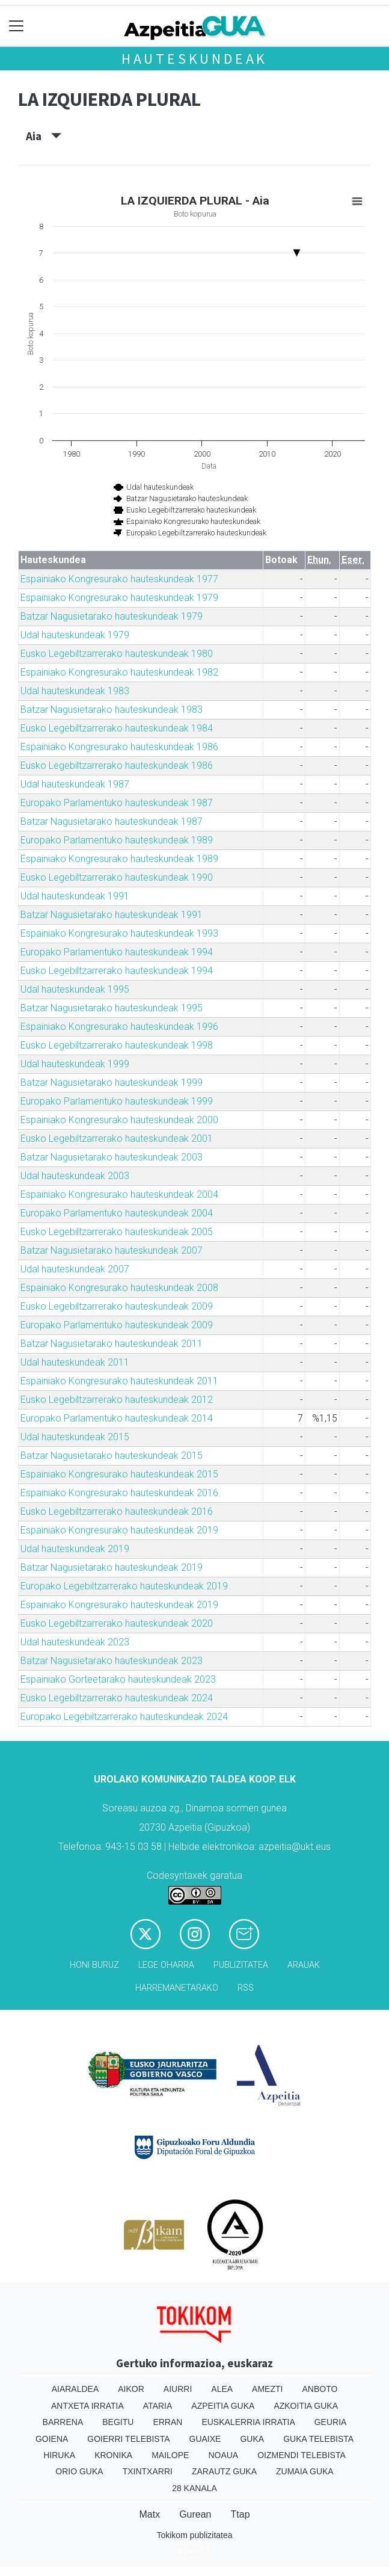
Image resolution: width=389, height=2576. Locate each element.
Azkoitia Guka (306, 2406)
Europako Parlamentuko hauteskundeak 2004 (116, 1213)
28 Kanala (194, 2488)
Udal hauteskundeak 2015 (74, 1437)
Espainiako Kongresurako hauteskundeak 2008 (119, 1287)
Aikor (131, 2389)
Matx (149, 2514)
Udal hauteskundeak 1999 (74, 1064)
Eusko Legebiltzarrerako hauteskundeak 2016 (116, 1511)
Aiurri (178, 2389)
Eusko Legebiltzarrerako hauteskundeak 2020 (116, 1623)
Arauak (303, 1965)
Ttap (240, 2514)
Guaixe (205, 2439)
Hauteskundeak (194, 58)
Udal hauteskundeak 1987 (74, 784)
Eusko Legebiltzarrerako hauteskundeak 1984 (116, 728)
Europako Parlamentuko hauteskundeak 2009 (116, 1325)
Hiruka (59, 2455)
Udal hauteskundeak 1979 (74, 635)
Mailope (170, 2455)
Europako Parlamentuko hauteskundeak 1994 (116, 952)
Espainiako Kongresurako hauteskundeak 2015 (119, 1474)
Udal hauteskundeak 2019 (74, 1549)
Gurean (195, 2514)
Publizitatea (240, 1965)
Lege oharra (166, 1965)
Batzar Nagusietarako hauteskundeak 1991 (111, 914)
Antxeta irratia (87, 2406)
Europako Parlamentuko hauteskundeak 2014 (116, 1418)
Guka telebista (318, 2439)
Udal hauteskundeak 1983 (74, 691)
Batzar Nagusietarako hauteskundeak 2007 (111, 1250)
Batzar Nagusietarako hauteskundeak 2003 (111, 1157)
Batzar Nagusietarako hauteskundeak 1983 (111, 709)
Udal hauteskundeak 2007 (74, 1269)
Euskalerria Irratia (248, 2422)
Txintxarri (148, 2471)
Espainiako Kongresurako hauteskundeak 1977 (119, 579)
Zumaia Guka (305, 2471)
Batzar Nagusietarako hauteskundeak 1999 (111, 1082)
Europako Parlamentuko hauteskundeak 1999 (116, 1101)
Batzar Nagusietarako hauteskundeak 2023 (111, 1660)
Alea (222, 2389)
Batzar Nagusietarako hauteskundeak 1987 (111, 821)
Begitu (117, 2422)
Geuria (330, 2422)
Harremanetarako (176, 1988)
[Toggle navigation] (16, 26)
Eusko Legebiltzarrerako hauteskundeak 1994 (116, 970)
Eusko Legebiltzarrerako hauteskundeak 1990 (116, 877)
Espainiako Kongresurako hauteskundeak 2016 (119, 1493)
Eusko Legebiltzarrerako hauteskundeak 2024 (116, 1698)
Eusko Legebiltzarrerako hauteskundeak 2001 (116, 1138)
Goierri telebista (128, 2439)
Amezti (267, 2389)
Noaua (223, 2455)
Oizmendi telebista (301, 2455)
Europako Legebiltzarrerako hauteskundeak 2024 (124, 1716)
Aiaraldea (75, 2389)
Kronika (113, 2455)
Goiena (51, 2439)
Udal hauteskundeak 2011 (74, 1362)
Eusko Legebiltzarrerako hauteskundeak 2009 (116, 1306)
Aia (43, 136)
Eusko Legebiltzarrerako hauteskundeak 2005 (116, 1231)
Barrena (63, 2422)
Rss (245, 1988)
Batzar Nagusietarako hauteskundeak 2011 (111, 1343)
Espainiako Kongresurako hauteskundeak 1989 (119, 858)
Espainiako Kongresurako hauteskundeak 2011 (119, 1381)
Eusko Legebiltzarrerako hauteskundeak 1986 (116, 765)
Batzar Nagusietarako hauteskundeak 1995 (111, 1008)
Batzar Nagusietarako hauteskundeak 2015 (111, 1455)
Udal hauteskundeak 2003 (74, 1176)
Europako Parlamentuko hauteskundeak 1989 (116, 840)
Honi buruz (94, 1965)
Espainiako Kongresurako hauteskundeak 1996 (119, 1026)
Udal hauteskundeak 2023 (74, 1642)
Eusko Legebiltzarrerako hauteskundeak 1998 (116, 1045)
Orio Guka (79, 2471)
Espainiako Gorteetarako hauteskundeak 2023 (118, 1679)
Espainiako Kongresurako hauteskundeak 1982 (119, 672)
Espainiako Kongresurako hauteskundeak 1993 (119, 933)
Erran (167, 2422)
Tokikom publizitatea (194, 2535)
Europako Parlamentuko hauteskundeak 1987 (116, 803)
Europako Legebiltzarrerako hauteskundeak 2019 (124, 1586)
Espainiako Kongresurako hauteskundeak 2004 (119, 1194)
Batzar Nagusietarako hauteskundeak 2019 (111, 1567)
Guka (252, 2439)
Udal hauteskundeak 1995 (74, 989)
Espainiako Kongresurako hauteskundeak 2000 (119, 1120)
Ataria (158, 2406)
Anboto (319, 2389)
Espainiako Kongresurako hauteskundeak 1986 (119, 747)
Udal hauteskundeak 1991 (74, 896)
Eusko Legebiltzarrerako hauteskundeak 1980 (116, 653)
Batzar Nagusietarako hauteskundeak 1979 (111, 616)
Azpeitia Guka (222, 2406)
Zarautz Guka (224, 2471)
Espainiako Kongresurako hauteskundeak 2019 (119, 1530)
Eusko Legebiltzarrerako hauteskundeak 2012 (116, 1399)
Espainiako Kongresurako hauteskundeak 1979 (119, 597)
